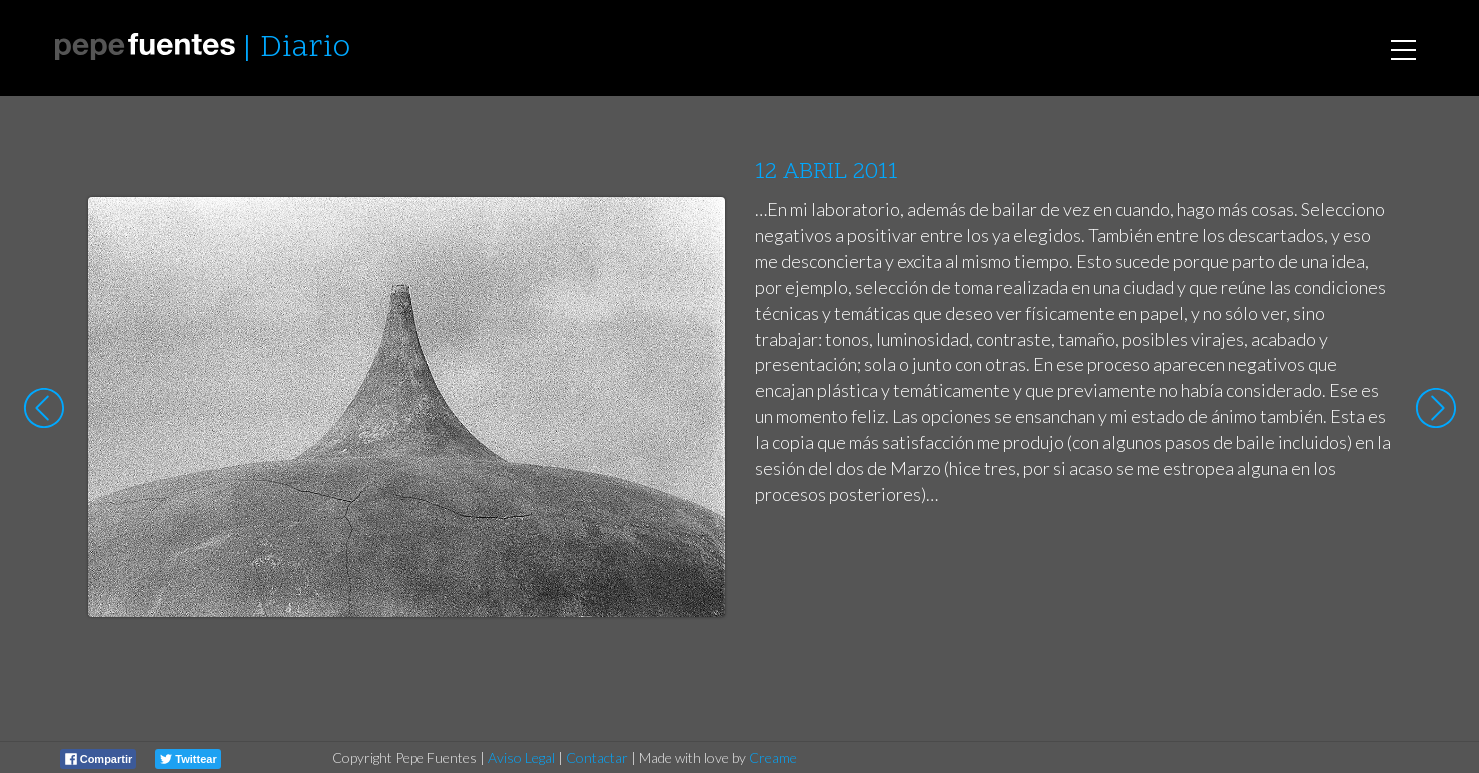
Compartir (99, 759)
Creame (773, 757)
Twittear (188, 759)
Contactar (597, 757)
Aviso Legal (521, 757)
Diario (305, 48)
